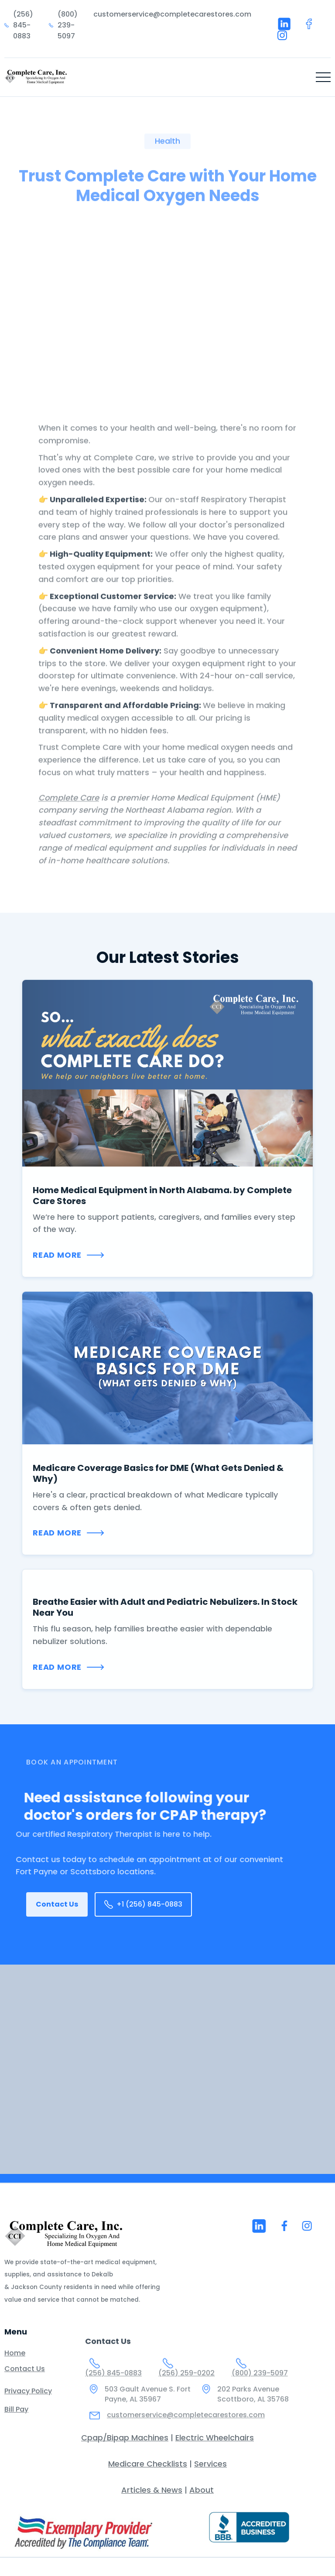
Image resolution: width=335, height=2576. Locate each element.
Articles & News (151, 2489)
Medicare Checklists (147, 2463)
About (201, 2489)
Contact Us (57, 1904)
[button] (323, 77)
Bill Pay (16, 2417)
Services (210, 2463)
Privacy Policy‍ (28, 2399)
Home (14, 2361)
